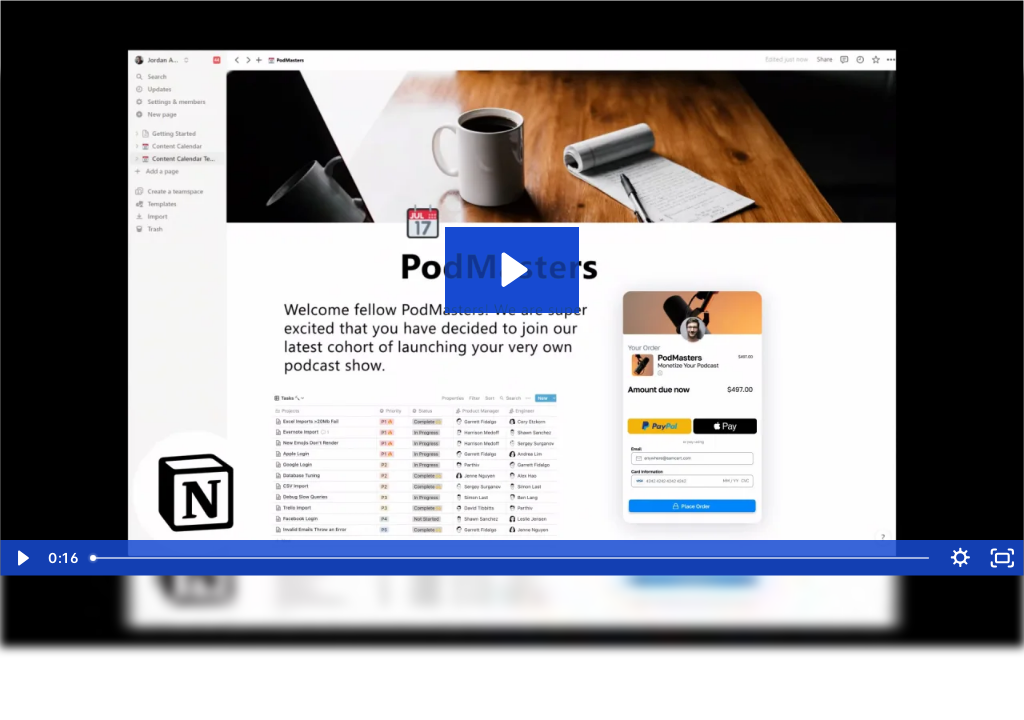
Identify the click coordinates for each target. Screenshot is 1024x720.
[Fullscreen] (1002, 558)
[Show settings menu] (960, 558)
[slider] (510, 558)
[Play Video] (21, 558)
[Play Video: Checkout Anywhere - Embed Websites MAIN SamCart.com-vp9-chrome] (511, 269)
